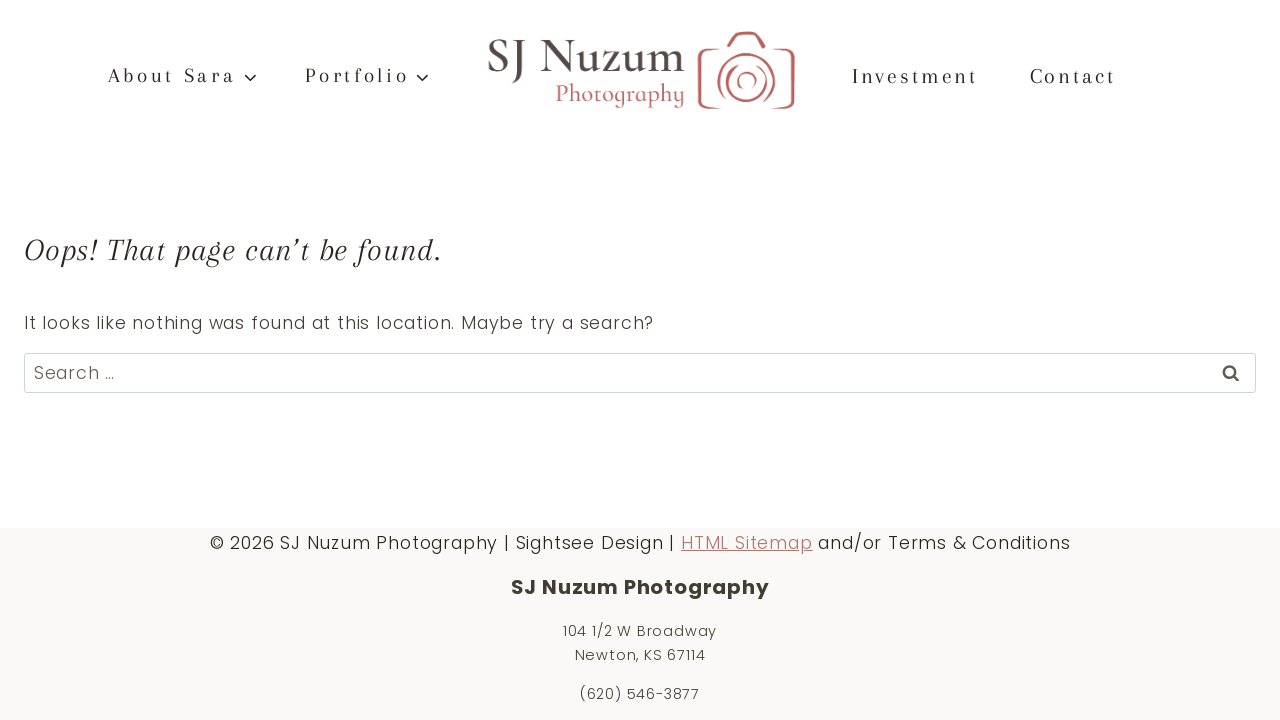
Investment (915, 76)
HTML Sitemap (747, 543)
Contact (1073, 76)
